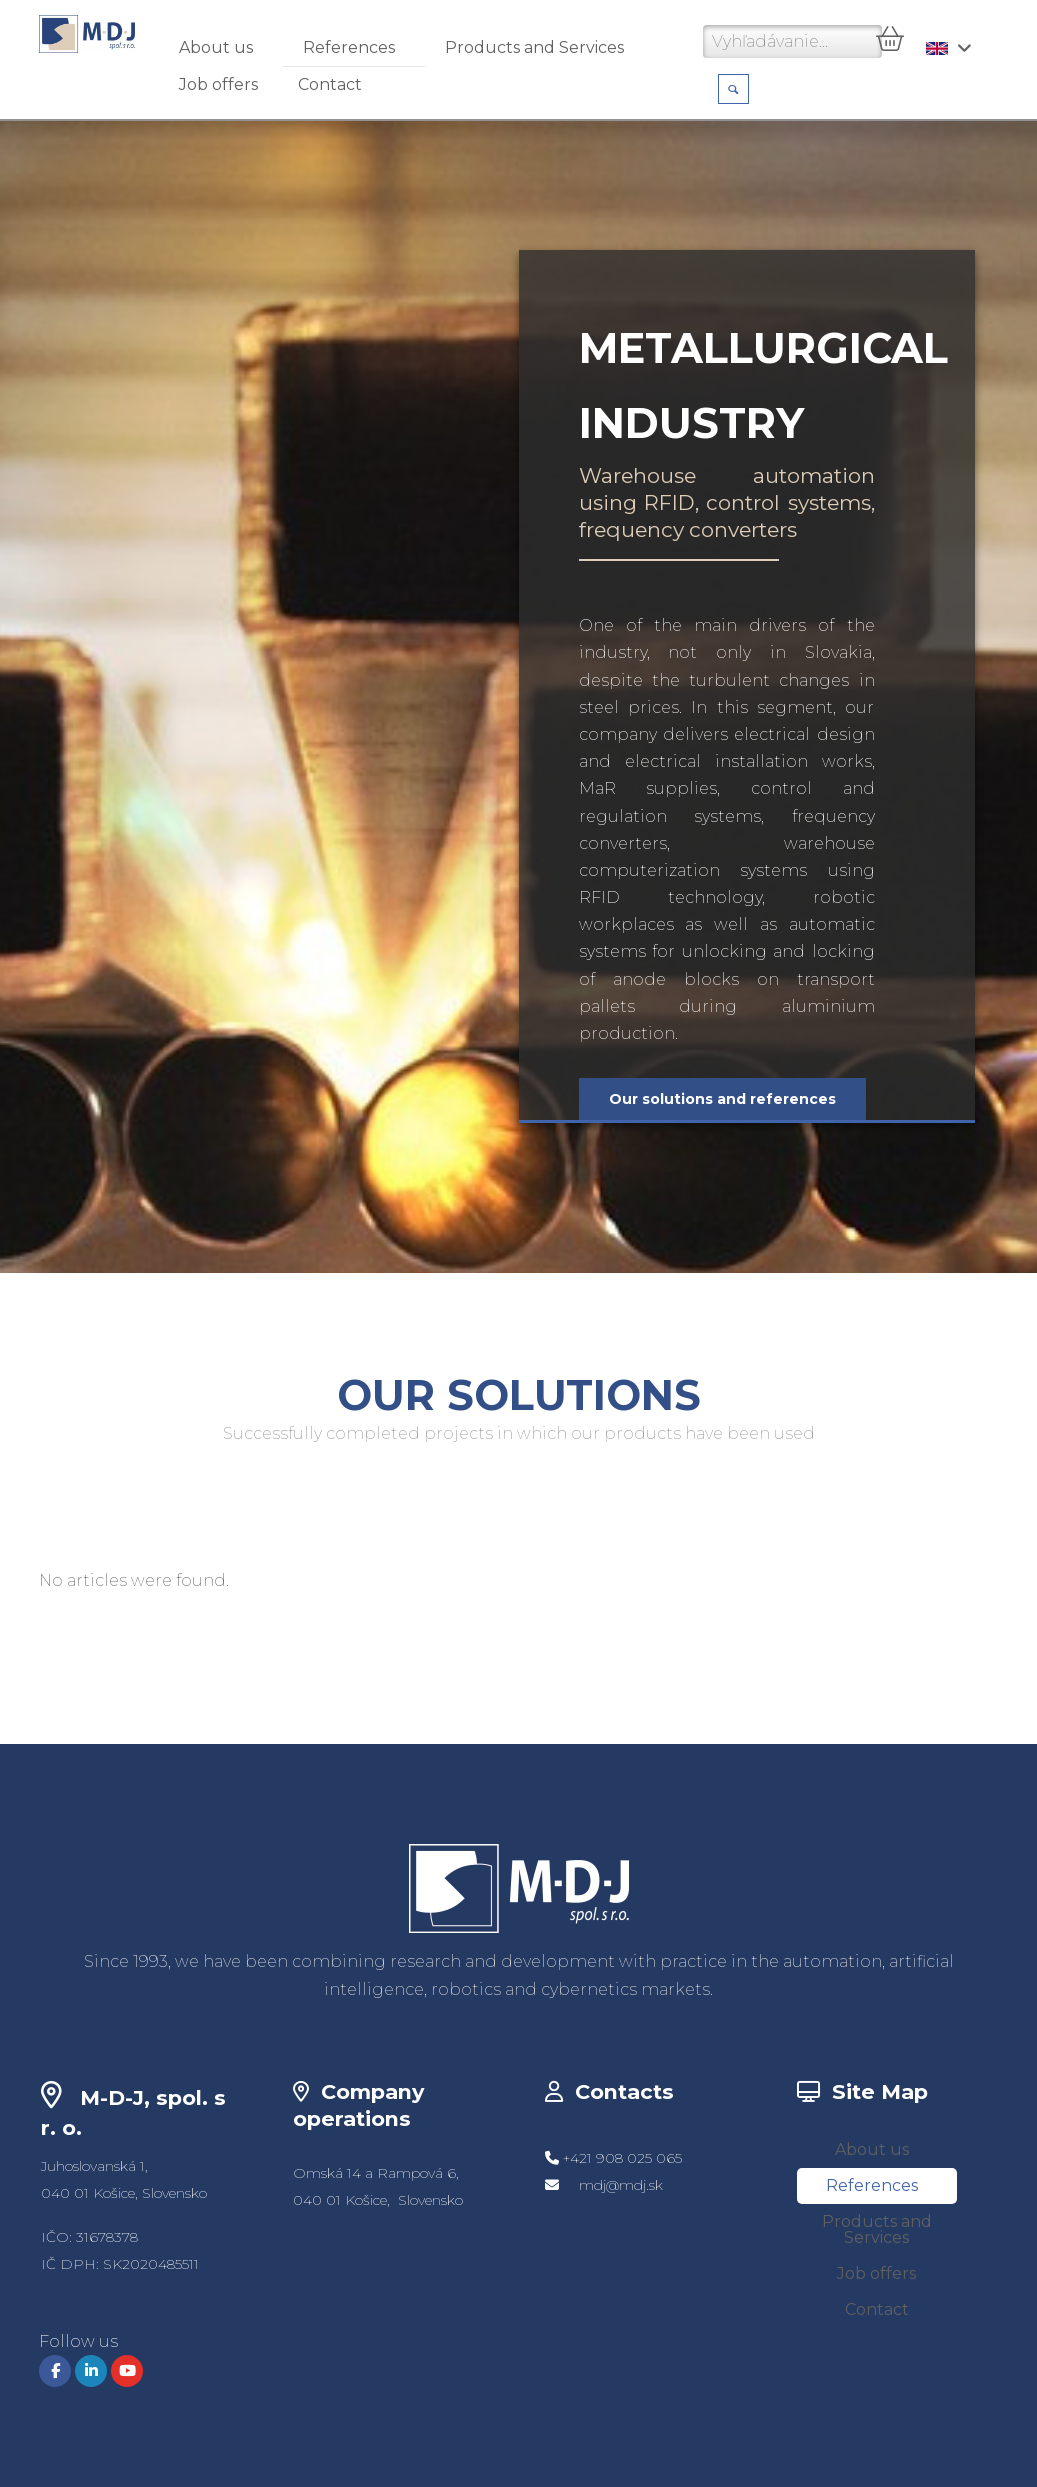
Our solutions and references (722, 1099)
